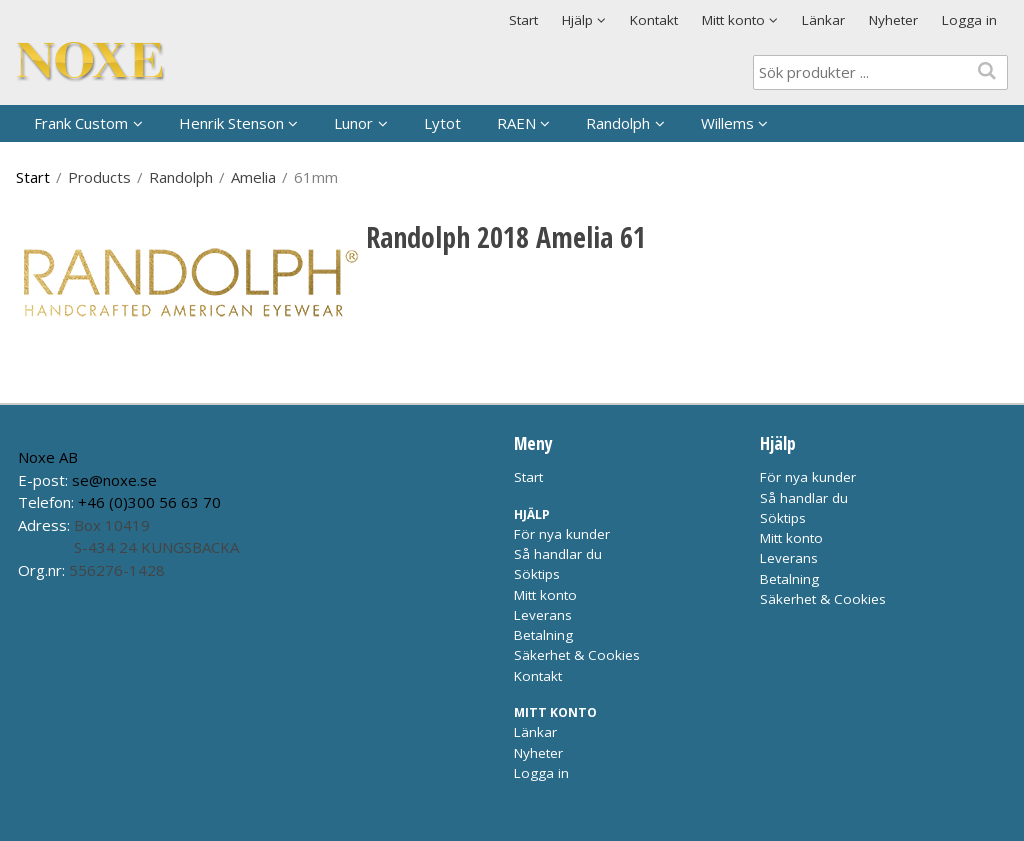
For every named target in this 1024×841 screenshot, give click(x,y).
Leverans (543, 615)
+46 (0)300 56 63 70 (149, 502)
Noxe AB (48, 457)
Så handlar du (558, 554)
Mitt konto (545, 595)
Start (523, 20)
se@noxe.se (114, 480)
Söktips (537, 574)
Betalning (543, 635)
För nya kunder (562, 534)
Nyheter (893, 20)
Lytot (442, 123)
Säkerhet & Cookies (577, 655)
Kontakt (654, 20)
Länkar (823, 20)
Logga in (969, 20)
